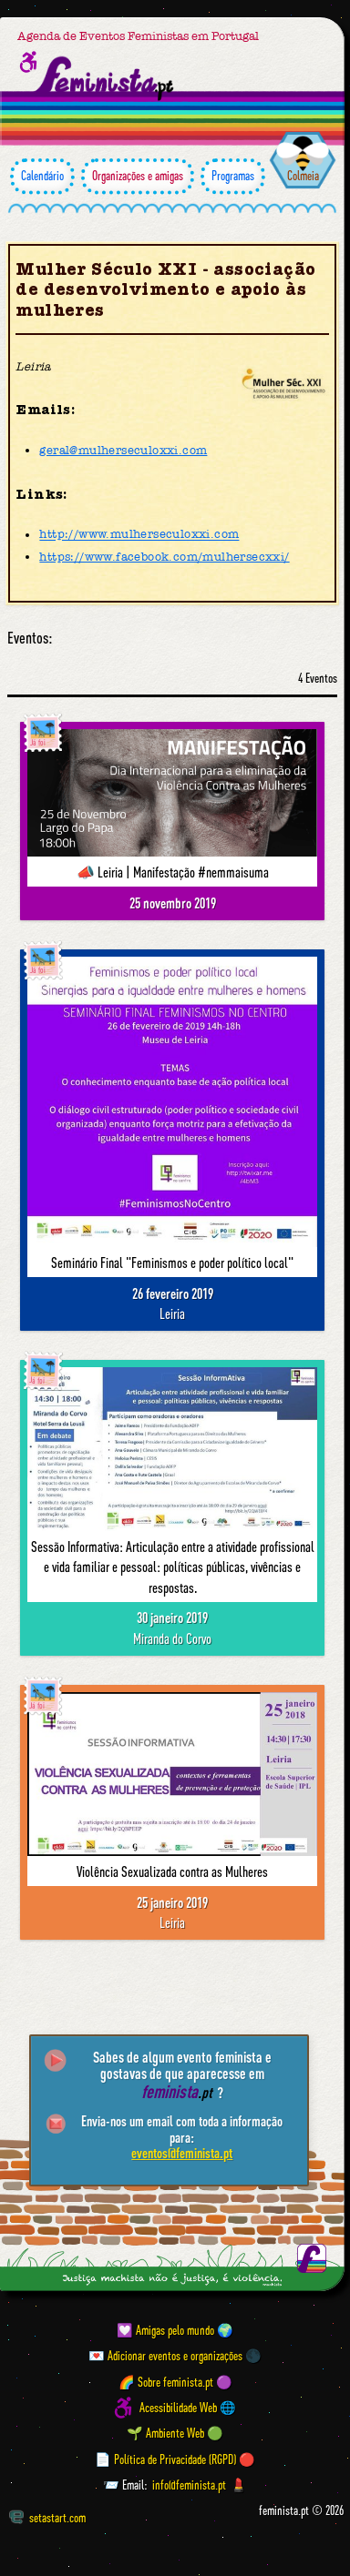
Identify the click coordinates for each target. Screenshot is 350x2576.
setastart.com (47, 2517)
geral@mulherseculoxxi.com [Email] (123, 450)
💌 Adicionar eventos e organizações (165, 2355)
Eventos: (29, 638)
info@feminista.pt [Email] (189, 2485)
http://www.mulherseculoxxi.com (139, 535)
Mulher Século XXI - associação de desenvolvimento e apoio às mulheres (165, 289)
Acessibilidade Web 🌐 (187, 2407)
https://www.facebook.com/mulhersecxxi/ (164, 556)
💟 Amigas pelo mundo (165, 2330)
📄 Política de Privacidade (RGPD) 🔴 (175, 2459)
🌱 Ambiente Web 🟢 (175, 2433)
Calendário (42, 176)
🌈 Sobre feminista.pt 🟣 (175, 2382)
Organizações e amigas (137, 176)
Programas (232, 176)
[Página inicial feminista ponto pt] (104, 78)
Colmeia (303, 175)
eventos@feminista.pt (181, 2153)
